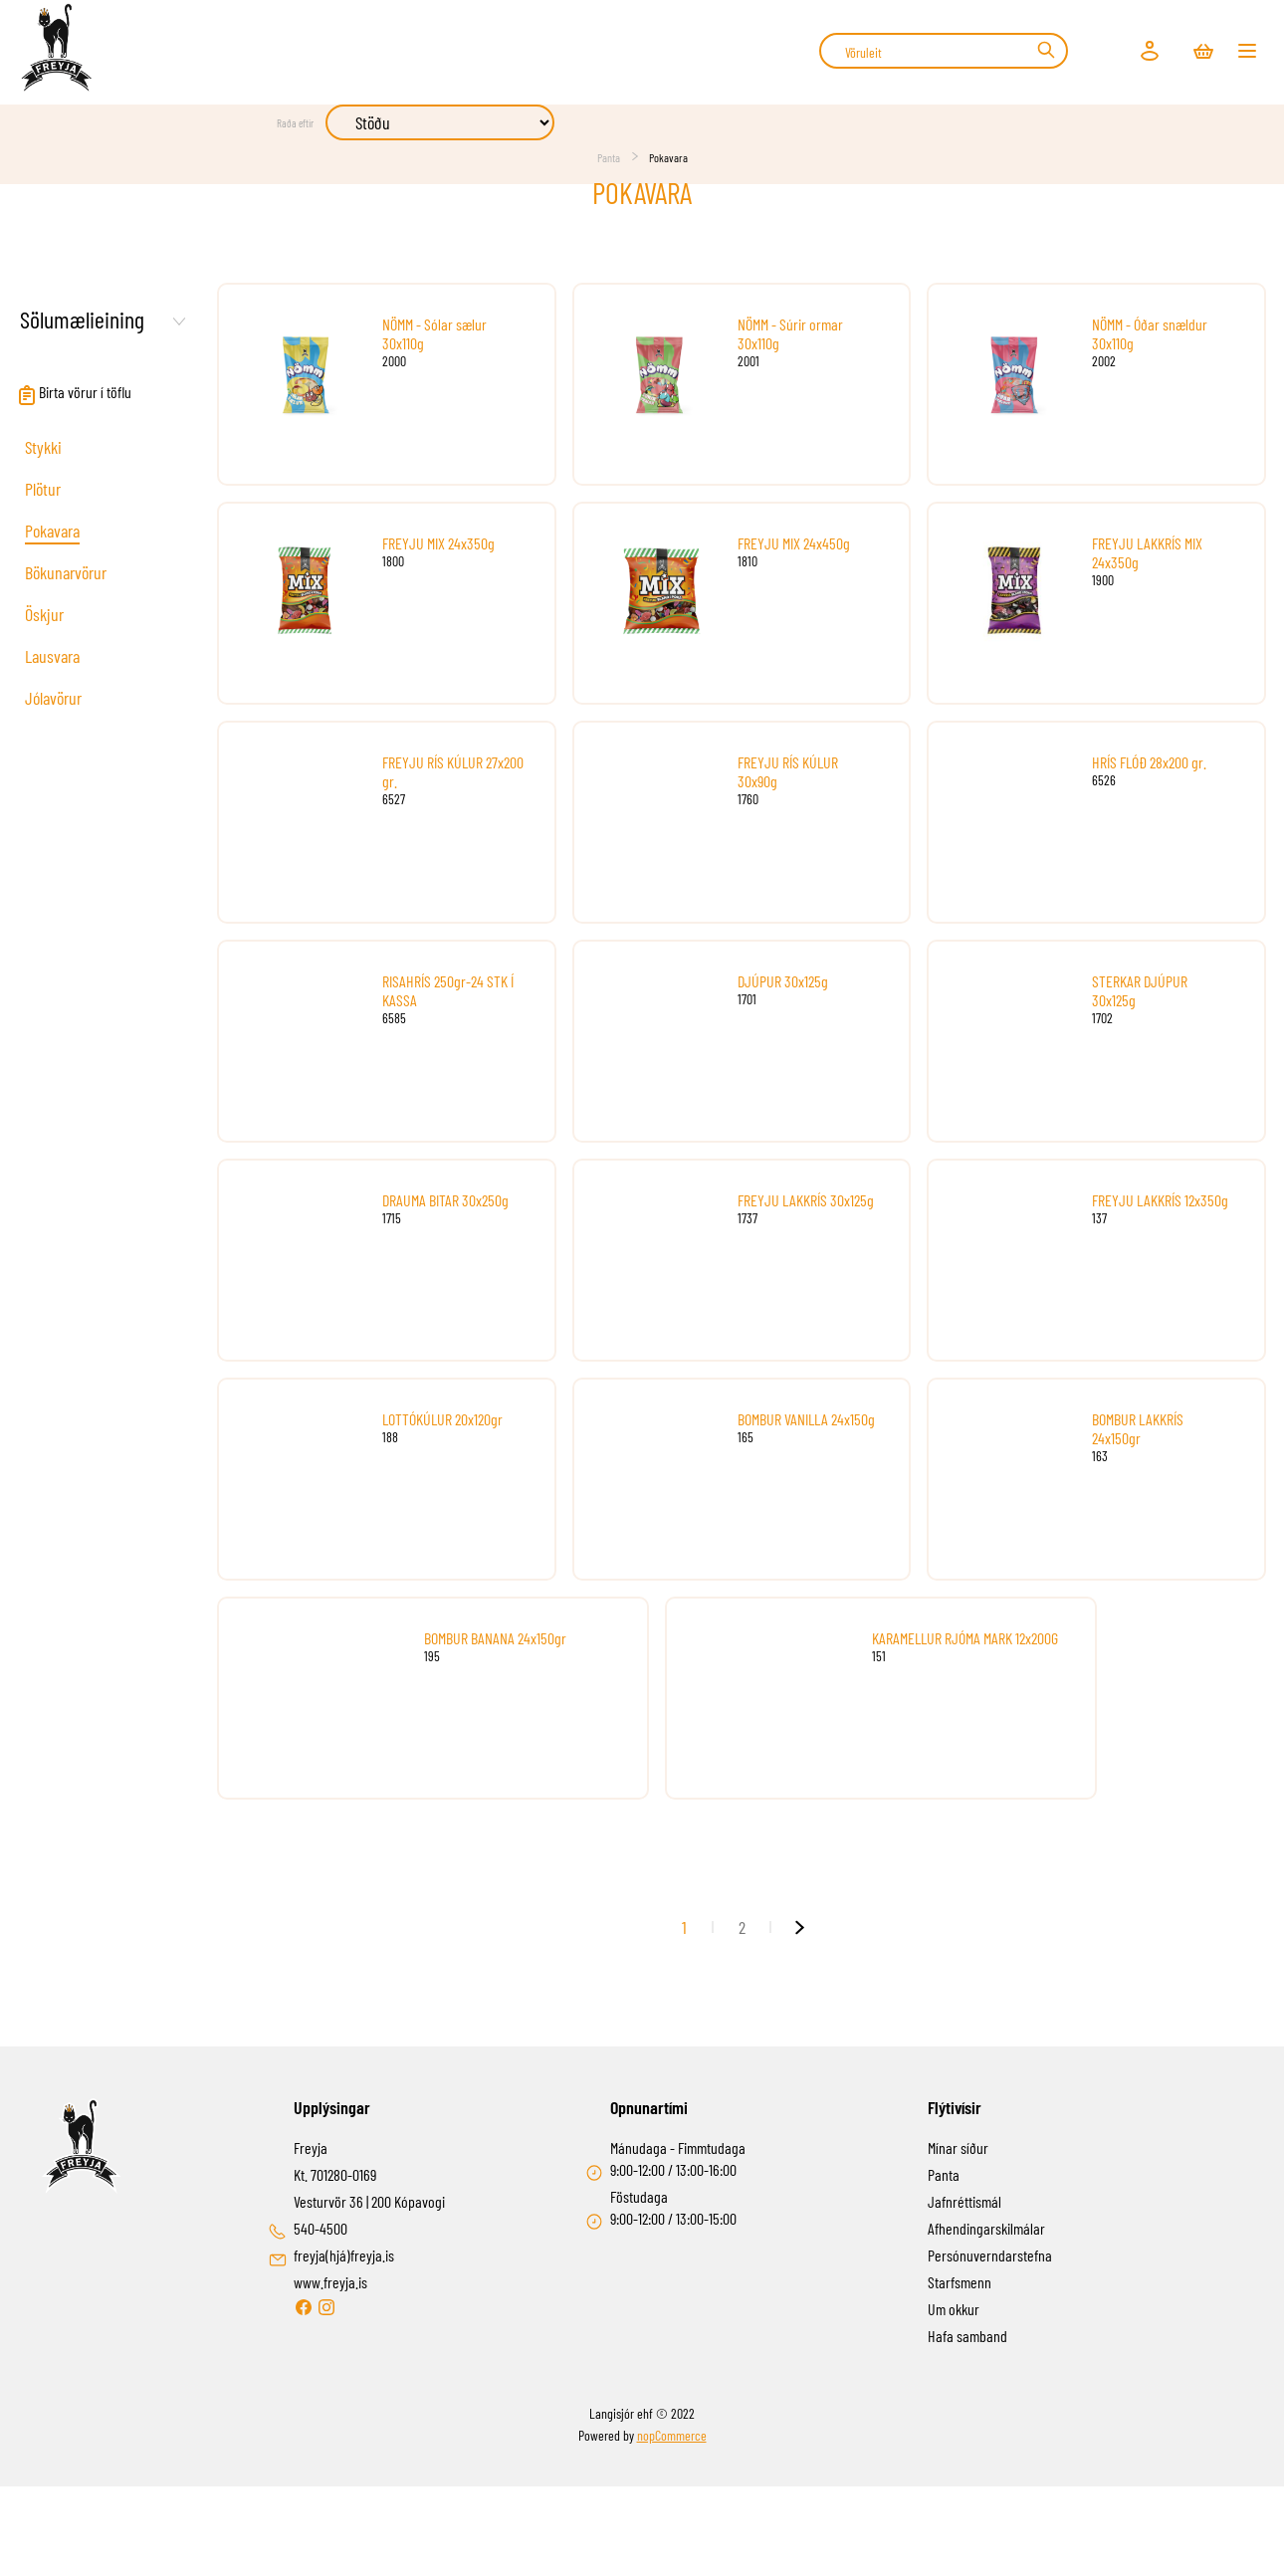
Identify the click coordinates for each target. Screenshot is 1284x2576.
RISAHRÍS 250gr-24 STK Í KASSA (448, 990)
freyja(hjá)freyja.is (344, 2255)
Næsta (799, 1927)
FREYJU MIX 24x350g (438, 543)
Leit (1045, 50)
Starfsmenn (959, 2281)
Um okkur (953, 2308)
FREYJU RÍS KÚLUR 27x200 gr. (453, 771)
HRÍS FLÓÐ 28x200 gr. (1149, 761)
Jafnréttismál (964, 2201)
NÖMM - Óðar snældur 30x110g (1149, 333)
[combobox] (943, 51)
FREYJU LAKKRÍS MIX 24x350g (1147, 552)
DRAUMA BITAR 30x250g (445, 1199)
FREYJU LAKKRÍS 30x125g (806, 1199)
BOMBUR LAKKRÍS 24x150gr (1137, 1428)
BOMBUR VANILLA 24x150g (806, 1418)
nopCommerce (672, 2435)
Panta (608, 157)
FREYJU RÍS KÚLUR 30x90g (788, 771)
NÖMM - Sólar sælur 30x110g (434, 333)
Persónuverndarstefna (990, 2255)
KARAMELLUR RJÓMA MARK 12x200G (965, 1637)
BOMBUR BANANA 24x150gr (495, 1637)
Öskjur (44, 614)
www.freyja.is (330, 2281)
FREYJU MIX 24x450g (794, 543)
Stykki (43, 447)
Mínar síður (958, 2147)
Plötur (43, 489)
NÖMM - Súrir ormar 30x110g (790, 333)
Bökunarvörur (66, 572)
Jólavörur (53, 698)
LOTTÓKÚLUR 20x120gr (442, 1418)
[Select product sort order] (439, 122)
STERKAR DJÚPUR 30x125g (1139, 990)
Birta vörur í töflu (74, 391)
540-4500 (320, 2228)
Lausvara (52, 656)
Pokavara (52, 530)
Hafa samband (967, 2335)
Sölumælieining (82, 319)
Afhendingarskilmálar (986, 2228)
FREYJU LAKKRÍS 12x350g (1160, 1199)
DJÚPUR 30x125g (783, 980)
